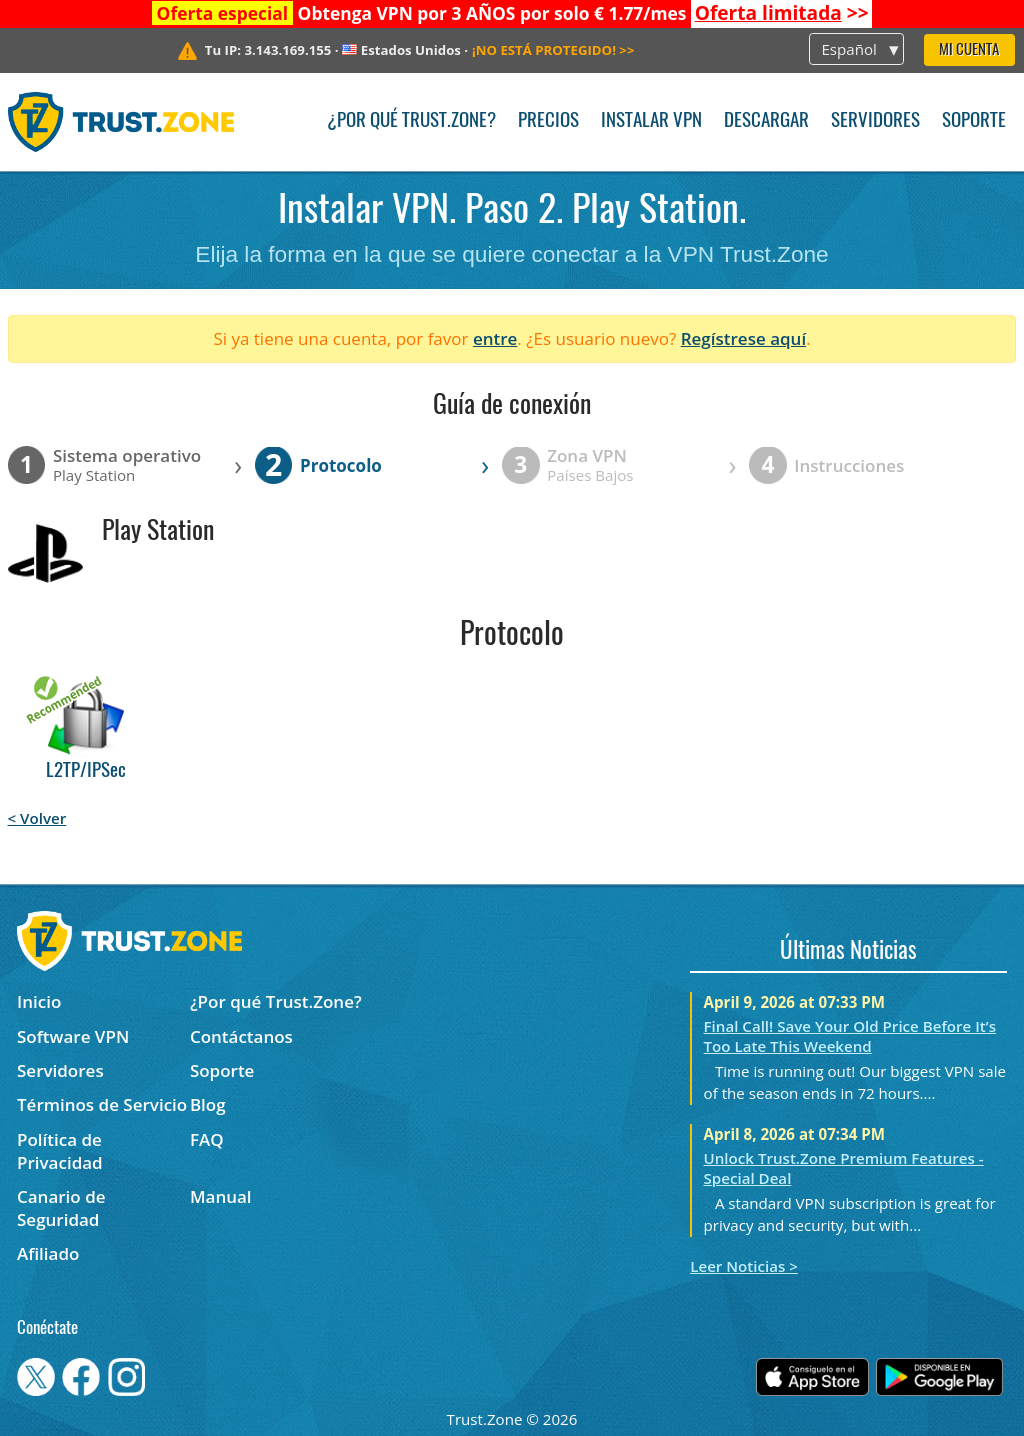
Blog (208, 1104)
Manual (221, 1196)
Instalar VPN (651, 121)
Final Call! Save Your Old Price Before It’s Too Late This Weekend (850, 1036)
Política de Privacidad (60, 1151)
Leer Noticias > (744, 1266)
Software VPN (73, 1036)
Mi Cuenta (969, 50)
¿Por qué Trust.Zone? (411, 121)
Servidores (875, 121)
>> (782, 13)
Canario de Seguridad (61, 1208)
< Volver (37, 818)
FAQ (207, 1139)
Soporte (974, 121)
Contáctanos (241, 1036)
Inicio (39, 1001)
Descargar (766, 121)
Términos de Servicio (102, 1104)
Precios (548, 121)
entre (495, 338)
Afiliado (48, 1253)
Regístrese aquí (743, 338)
